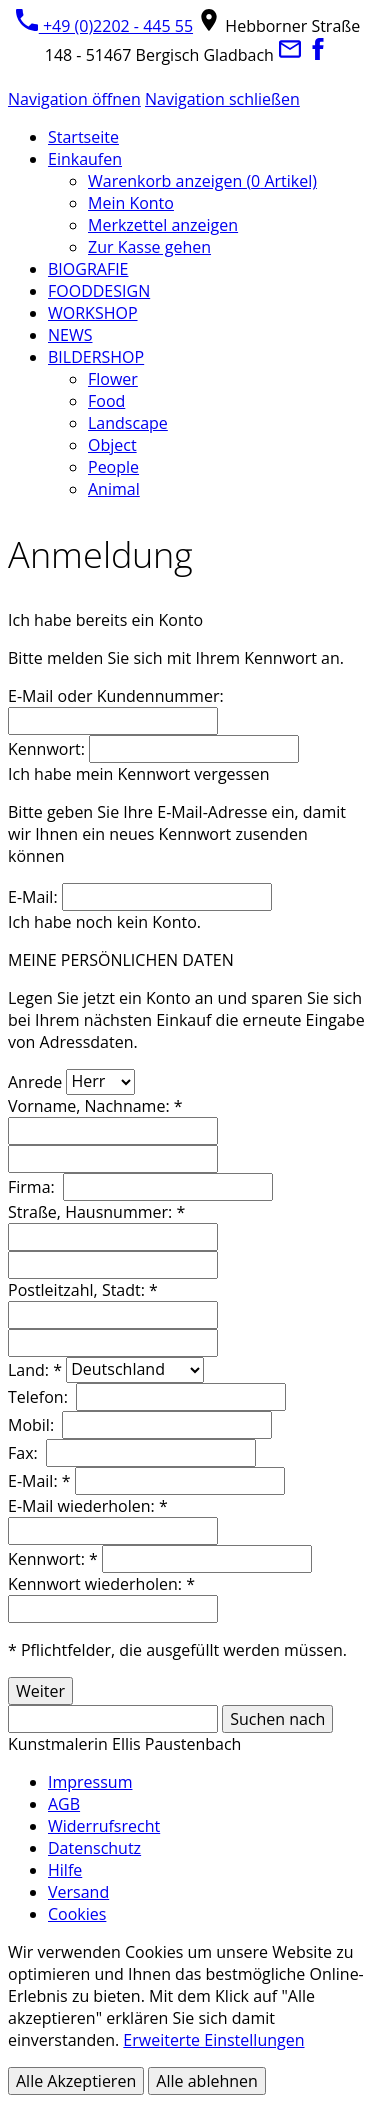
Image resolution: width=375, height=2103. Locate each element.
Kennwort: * (53, 1559)
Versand (78, 1892)
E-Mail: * (39, 1481)
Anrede (35, 1081)
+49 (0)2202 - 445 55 (104, 26)
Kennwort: (46, 749)
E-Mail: (33, 897)
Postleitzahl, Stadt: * (83, 1290)
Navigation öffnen (74, 99)
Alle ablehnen (206, 2081)
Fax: (25, 1453)
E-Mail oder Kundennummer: (116, 696)
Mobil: (33, 1425)
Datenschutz (94, 1848)
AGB (64, 1804)
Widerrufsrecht (104, 1826)
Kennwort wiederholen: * (101, 1584)
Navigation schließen (222, 99)
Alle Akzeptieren (76, 2081)
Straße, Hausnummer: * (96, 1212)
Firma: (33, 1187)
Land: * (35, 1369)
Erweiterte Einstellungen (213, 2040)
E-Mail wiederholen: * (88, 1506)
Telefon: (40, 1397)
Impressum (90, 1782)
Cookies (77, 1914)
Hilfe (65, 1870)
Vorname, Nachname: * (95, 1106)
